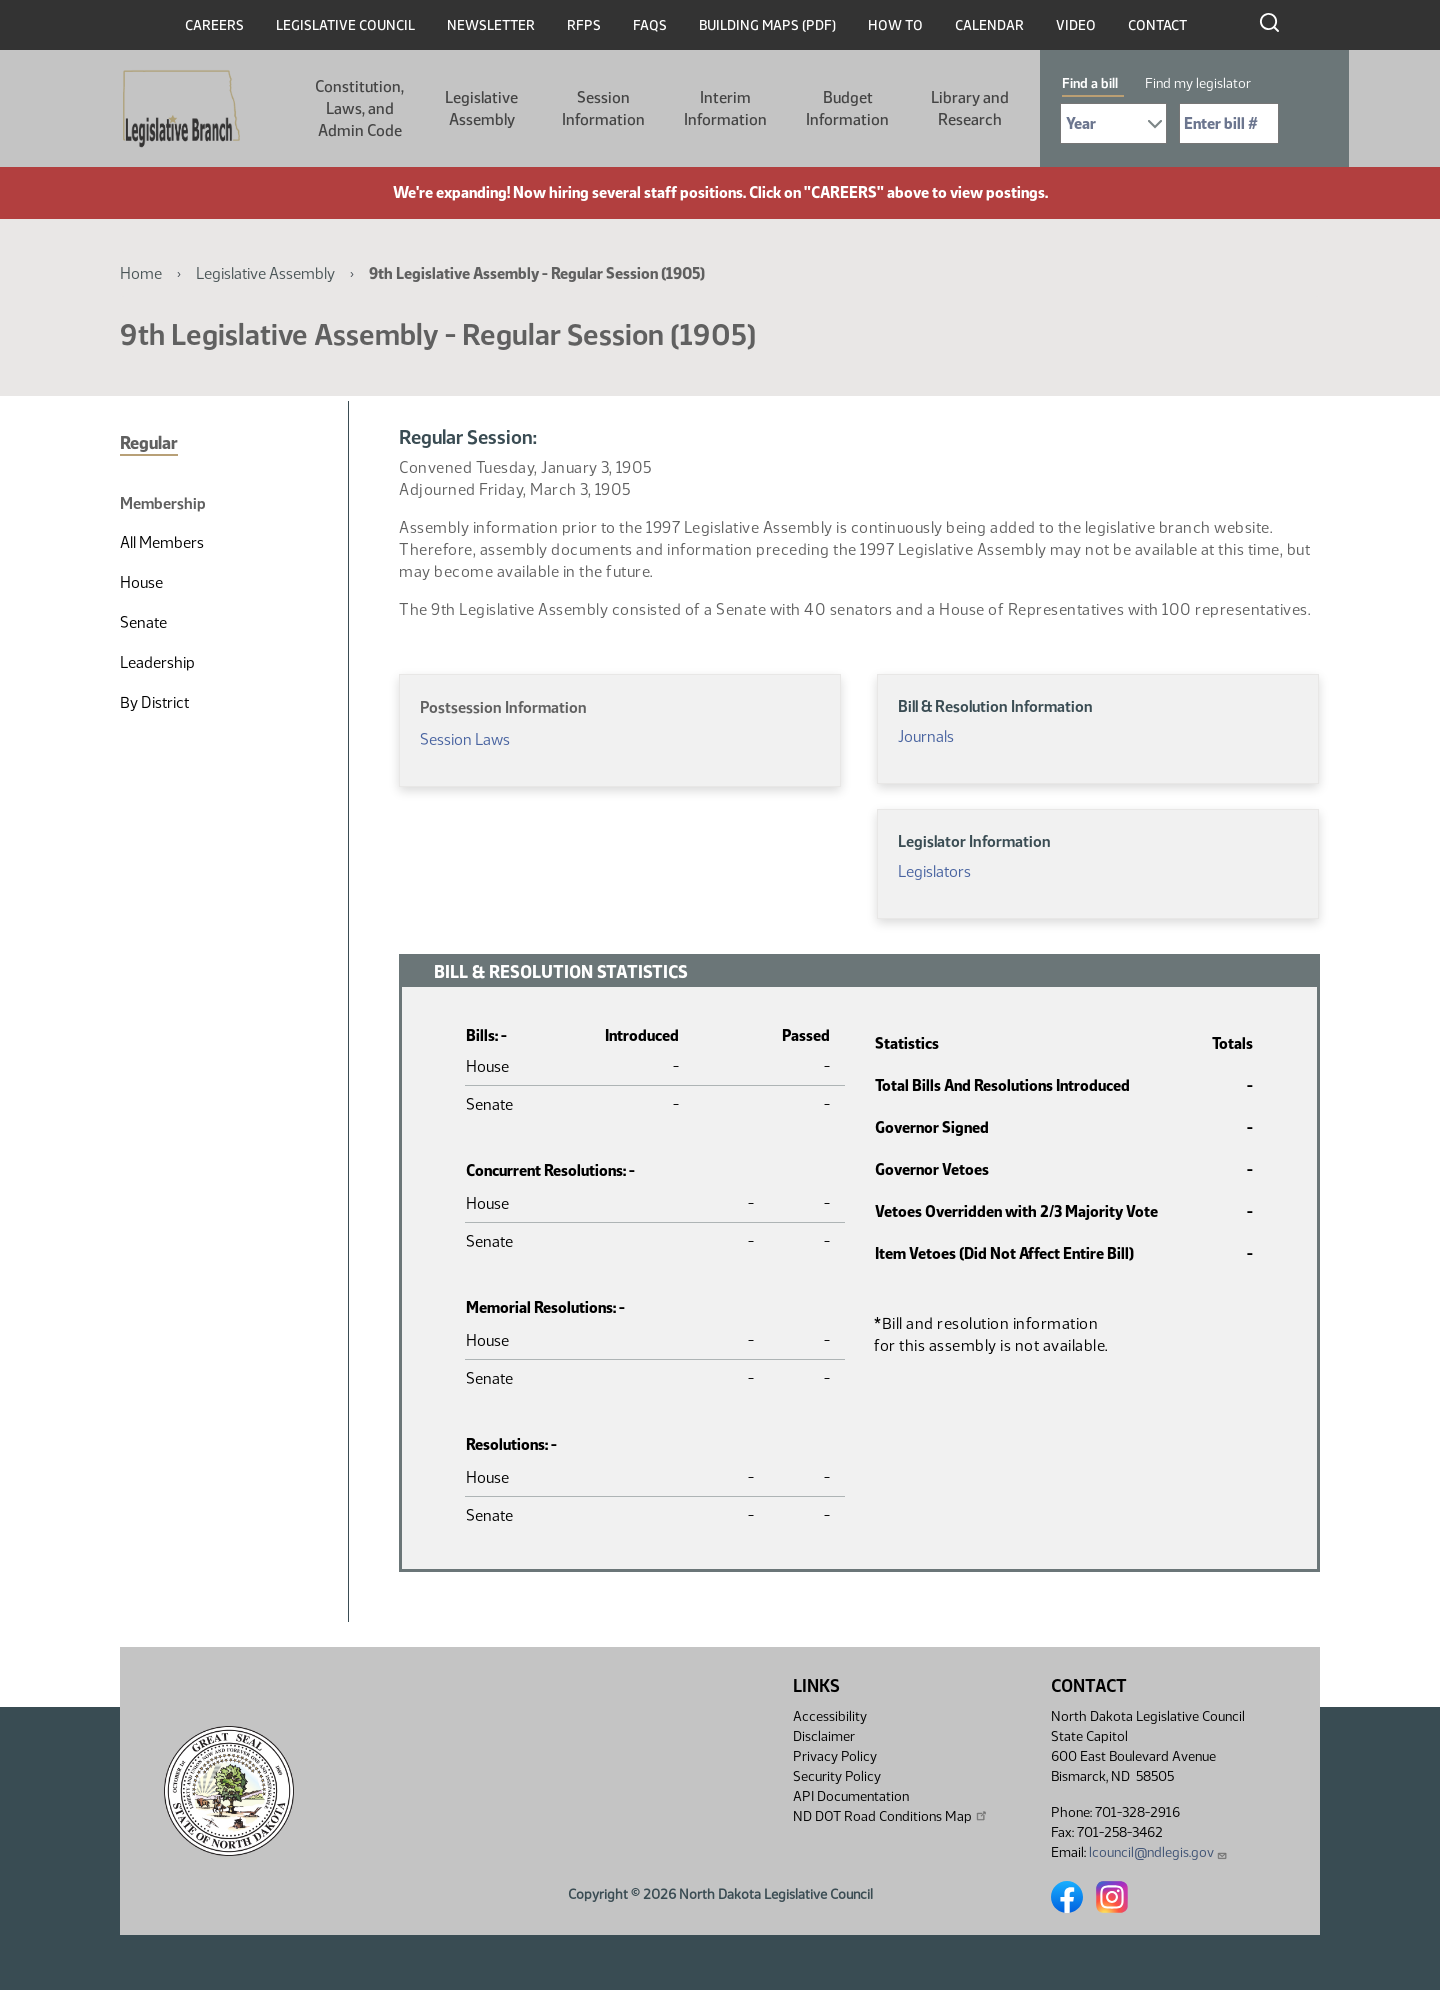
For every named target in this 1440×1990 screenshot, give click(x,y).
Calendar (989, 25)
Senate (143, 622)
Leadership (157, 662)
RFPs (584, 25)
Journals (926, 736)
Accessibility (830, 1716)
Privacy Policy (835, 1756)
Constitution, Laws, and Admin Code (359, 108)
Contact (1157, 25)
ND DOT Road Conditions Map (891, 1816)
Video (1076, 25)
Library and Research (970, 108)
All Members (162, 542)
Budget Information (847, 108)
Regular (149, 443)
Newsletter (491, 25)
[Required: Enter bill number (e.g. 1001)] (1229, 123)
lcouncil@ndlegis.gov (1158, 1852)
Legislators (934, 871)
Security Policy (837, 1776)
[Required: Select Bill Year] (1113, 123)
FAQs (650, 25)
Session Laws (465, 739)
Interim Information (725, 108)
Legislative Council (345, 25)
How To (895, 25)
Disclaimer (824, 1736)
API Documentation (851, 1796)
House (141, 582)
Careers (214, 25)
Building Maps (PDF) (767, 25)
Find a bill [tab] (1090, 83)
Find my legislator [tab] (1198, 83)
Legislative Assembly (481, 108)
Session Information (603, 108)
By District (154, 702)
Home (141, 273)
